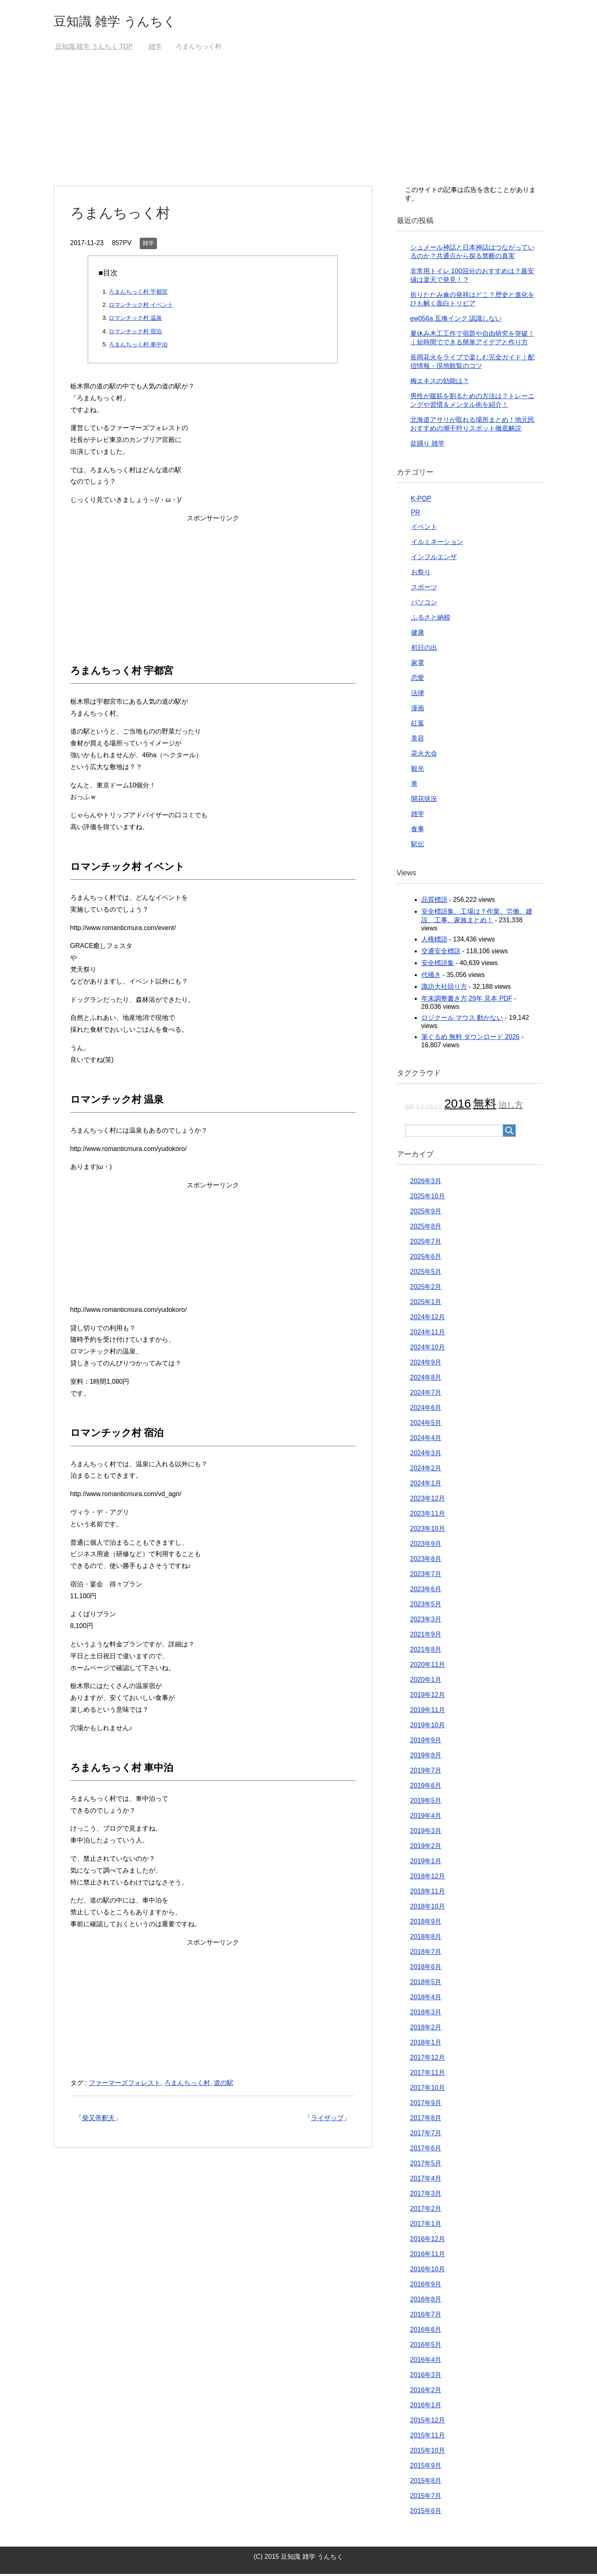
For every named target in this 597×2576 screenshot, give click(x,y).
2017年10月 (427, 2089)
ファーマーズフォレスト (125, 2084)
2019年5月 (426, 1802)
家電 (417, 664)
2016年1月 (426, 2407)
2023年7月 (426, 1575)
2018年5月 (426, 1984)
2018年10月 (427, 1908)
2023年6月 (426, 1591)
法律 (417, 694)
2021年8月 (426, 1651)
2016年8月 (426, 2301)
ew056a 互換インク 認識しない (456, 320)
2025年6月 (426, 1258)
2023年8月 (426, 1560)
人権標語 (434, 941)
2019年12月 (427, 1696)
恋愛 (417, 679)
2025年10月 (427, 1198)
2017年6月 (426, 2150)
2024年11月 (427, 1334)
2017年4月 (426, 2180)
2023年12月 (427, 1500)
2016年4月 (426, 2361)
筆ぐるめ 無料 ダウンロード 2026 (470, 1038)
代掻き (431, 976)
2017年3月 (426, 2195)
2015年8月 (426, 2482)
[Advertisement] (299, 126)
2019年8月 (426, 1757)
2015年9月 (426, 2467)
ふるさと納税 (430, 619)
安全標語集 (437, 964)
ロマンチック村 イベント (141, 306)
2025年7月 (426, 1243)
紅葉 (417, 725)
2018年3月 (426, 2014)
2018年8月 (426, 1938)
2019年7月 (426, 1772)
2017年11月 (427, 2074)
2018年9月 (426, 1923)
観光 (417, 770)
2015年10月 (427, 2452)
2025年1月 (426, 1303)
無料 (484, 1105)
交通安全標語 (441, 953)
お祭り (421, 574)
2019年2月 (426, 1847)
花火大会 (424, 755)
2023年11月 (427, 1515)
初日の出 (424, 649)
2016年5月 (426, 2346)
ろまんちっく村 (187, 2084)
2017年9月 (426, 2104)
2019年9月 (426, 1742)
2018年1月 (426, 2044)
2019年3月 (426, 1832)
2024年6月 (426, 1409)
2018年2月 (426, 2029)
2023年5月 (426, 1606)
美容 (417, 740)
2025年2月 (426, 1288)
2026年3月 (426, 1183)
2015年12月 (427, 2422)
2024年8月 (426, 1379)
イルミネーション (437, 543)
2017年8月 (426, 2120)
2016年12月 (427, 2240)
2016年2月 (426, 2392)
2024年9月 (426, 1364)
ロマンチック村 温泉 (135, 320)
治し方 (511, 1106)
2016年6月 (426, 2331)
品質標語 (434, 901)
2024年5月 (426, 1424)
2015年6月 (426, 2512)
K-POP (421, 500)
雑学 (148, 245)
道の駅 (223, 2084)
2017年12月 (427, 2059)
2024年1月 (426, 1485)
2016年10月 (427, 2271)
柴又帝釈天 (98, 2120)
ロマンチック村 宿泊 (135, 333)
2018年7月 (426, 1953)
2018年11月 (427, 1893)
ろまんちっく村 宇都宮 (138, 293)
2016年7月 (426, 2316)
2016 (457, 1105)
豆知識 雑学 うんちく (125, 21)
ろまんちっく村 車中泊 (138, 346)
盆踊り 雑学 (427, 445)
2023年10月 (427, 1530)
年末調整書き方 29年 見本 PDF (466, 1000)
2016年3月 (426, 2376)
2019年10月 (427, 1727)
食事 (417, 830)
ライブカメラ (429, 1108)
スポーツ (424, 589)
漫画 (417, 710)
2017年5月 (426, 2165)
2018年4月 (426, 1999)
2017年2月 (426, 2210)
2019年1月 (426, 1863)
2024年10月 (427, 1349)
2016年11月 (427, 2256)
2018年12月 (427, 1878)
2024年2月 (426, 1470)
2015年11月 (427, 2437)
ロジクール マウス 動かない (462, 1019)
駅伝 (417, 846)
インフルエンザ (434, 558)
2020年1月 (426, 1681)
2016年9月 (426, 2286)
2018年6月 (426, 1968)
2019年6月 (426, 1787)
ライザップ (327, 2120)
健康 (417, 634)
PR (415, 514)
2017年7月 (426, 2135)
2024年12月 (427, 1319)
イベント (424, 528)
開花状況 (424, 800)
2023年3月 (426, 1621)
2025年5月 (426, 1273)
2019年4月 (426, 1817)
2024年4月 (426, 1439)
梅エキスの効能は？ (439, 382)
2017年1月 (426, 2225)
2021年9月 (426, 1636)
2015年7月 (426, 2497)
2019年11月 (427, 1711)
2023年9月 (426, 1545)
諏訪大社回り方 (444, 988)
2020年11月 (427, 1666)
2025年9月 (426, 1213)
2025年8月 (426, 1228)
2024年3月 (426, 1455)
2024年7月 (426, 1394)
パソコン (424, 604)
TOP (94, 48)
